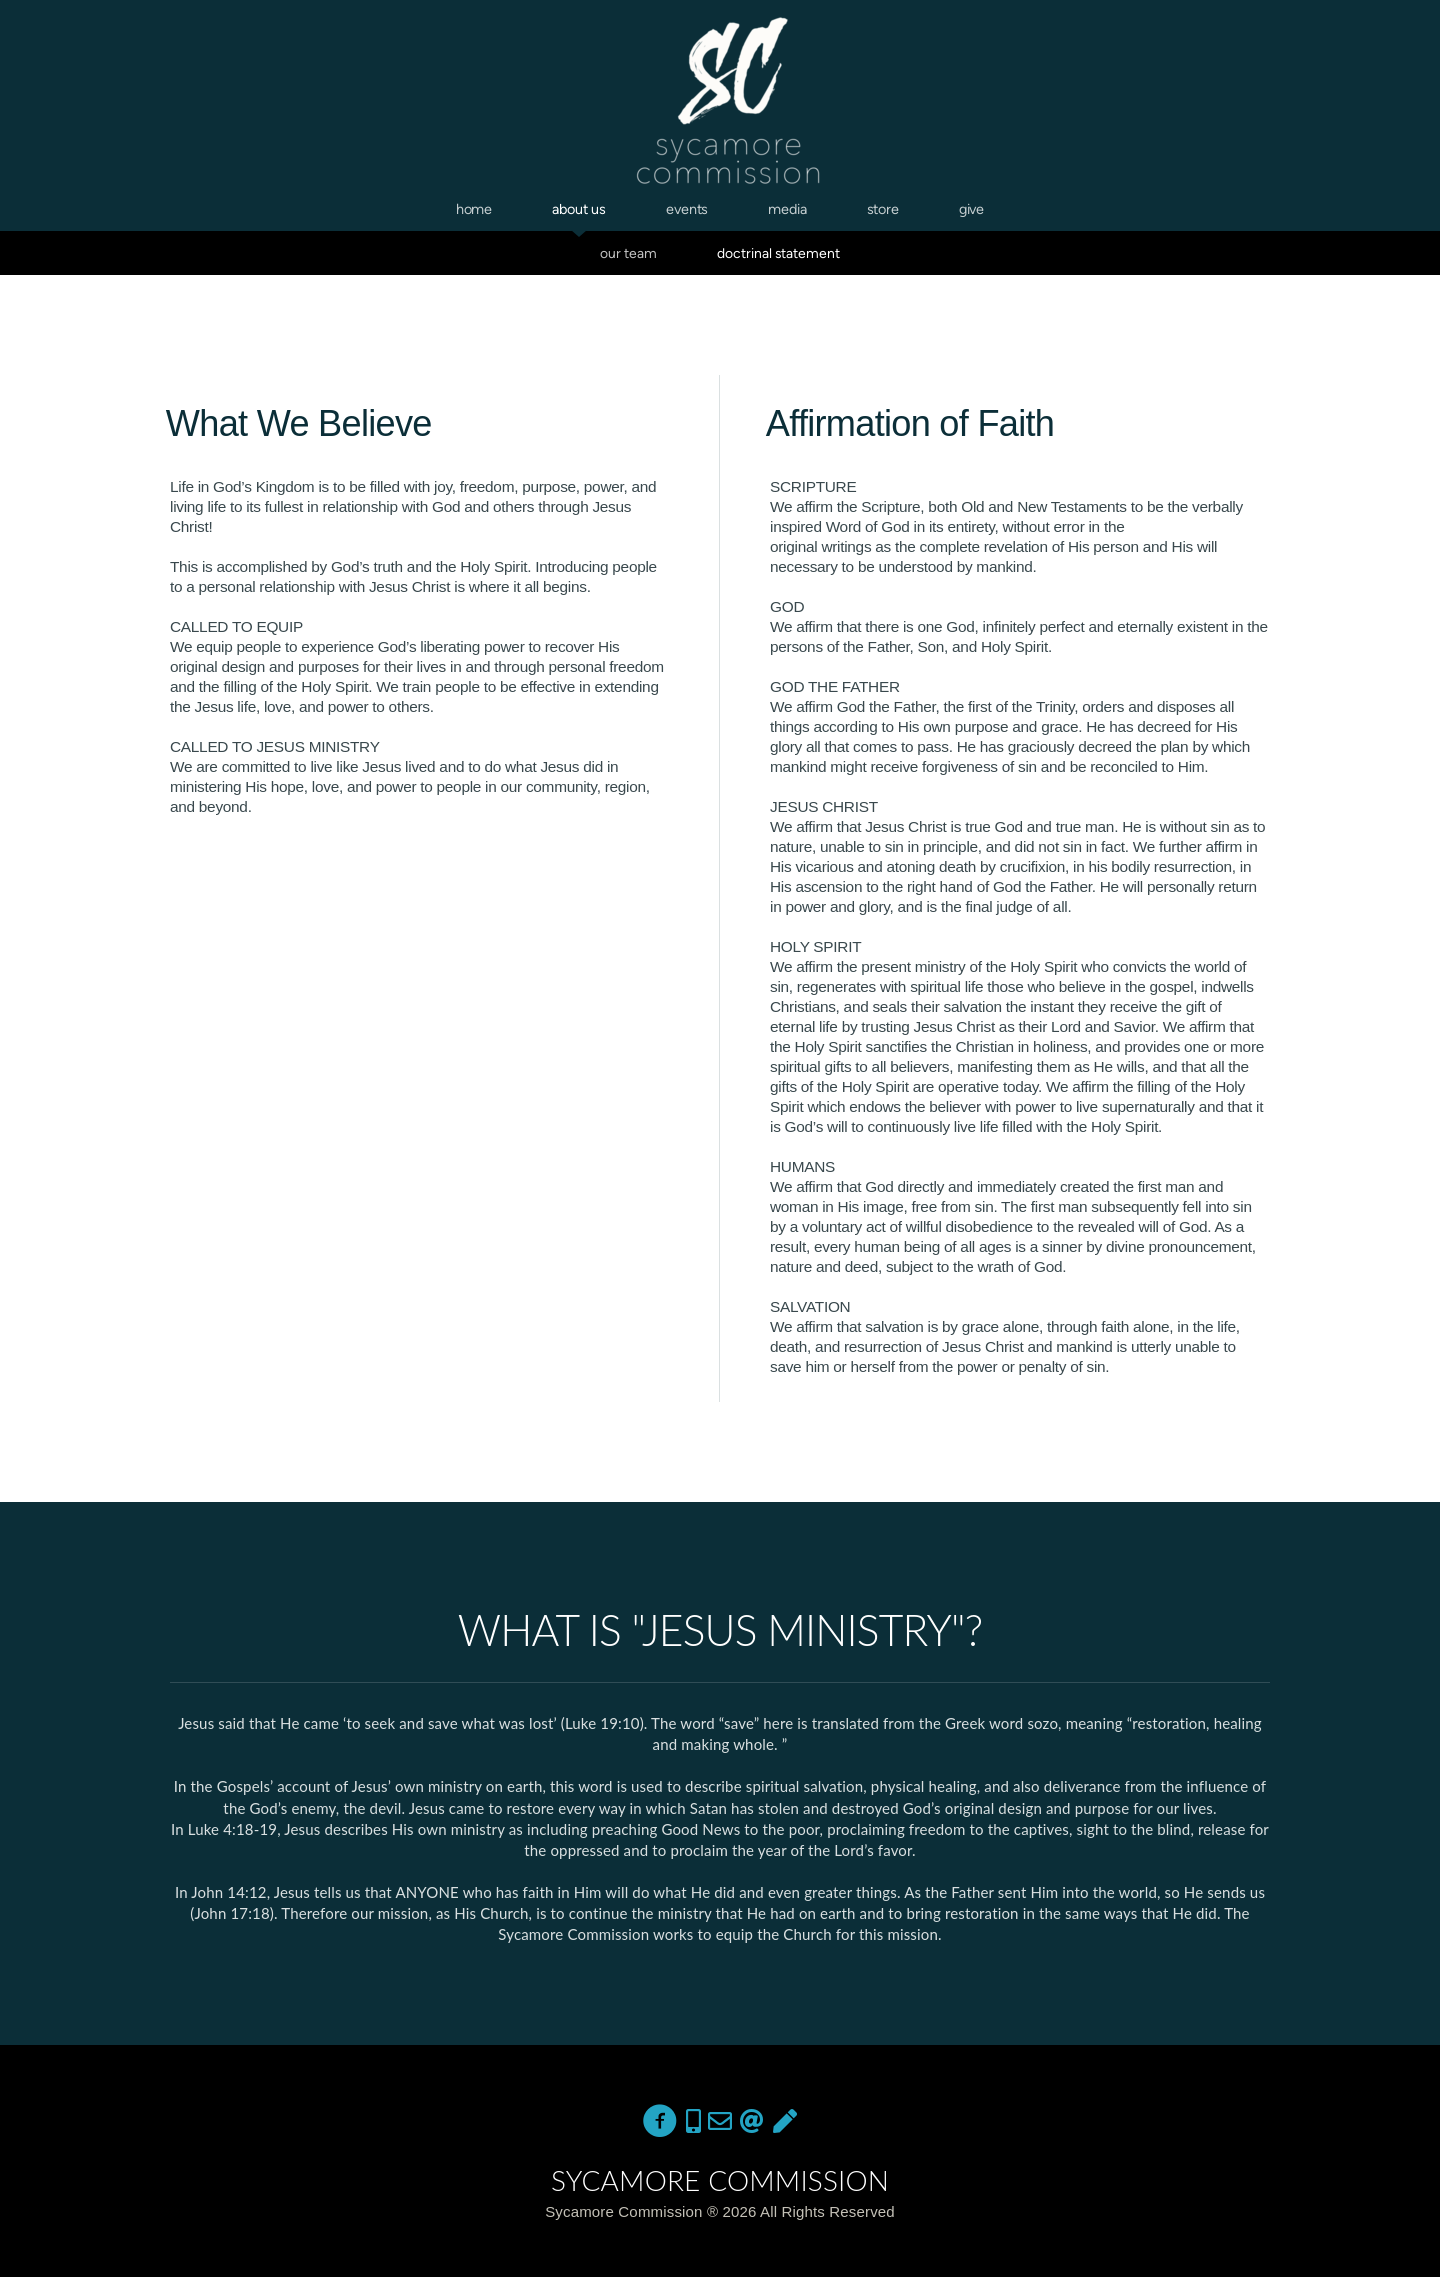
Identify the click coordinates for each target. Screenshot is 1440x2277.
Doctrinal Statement (778, 253)
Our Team (628, 253)
